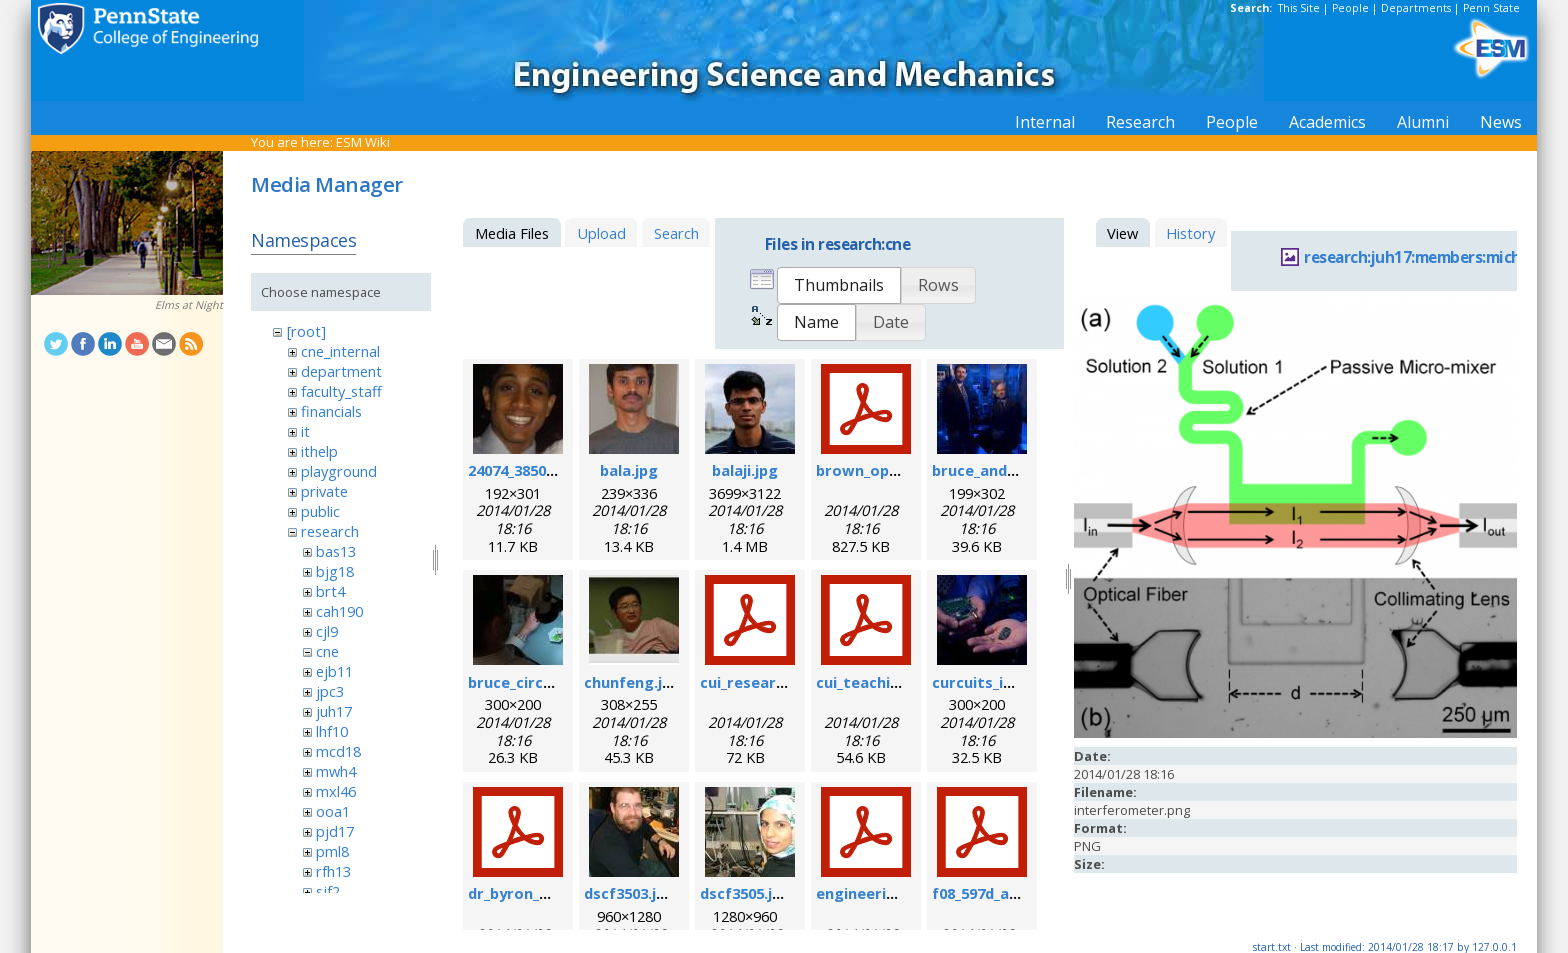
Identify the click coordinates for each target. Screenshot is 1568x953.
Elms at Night (189, 305)
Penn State (1491, 8)
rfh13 (333, 871)
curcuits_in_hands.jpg (1010, 682)
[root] (306, 331)
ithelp (319, 451)
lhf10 (332, 731)
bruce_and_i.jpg (988, 470)
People (1350, 8)
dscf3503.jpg (629, 893)
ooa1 (333, 811)
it (305, 431)
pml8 (332, 851)
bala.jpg (629, 470)
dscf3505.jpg (745, 893)
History (1190, 233)
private (324, 491)
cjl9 (327, 631)
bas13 (336, 551)
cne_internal (340, 351)
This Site (1299, 8)
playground (339, 471)
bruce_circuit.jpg (529, 682)
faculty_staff (341, 391)
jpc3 (330, 691)
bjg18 (335, 571)
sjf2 (328, 891)
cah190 (339, 611)
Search (676, 233)
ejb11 (334, 671)
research (330, 531)
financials (331, 411)
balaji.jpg (745, 470)
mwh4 (336, 771)
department (341, 371)
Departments (1416, 8)
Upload (601, 233)
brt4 (330, 591)
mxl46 (336, 791)
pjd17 (335, 831)
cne (327, 651)
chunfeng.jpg (632, 682)
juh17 (334, 711)
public (320, 511)
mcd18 (338, 751)
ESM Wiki (363, 142)
